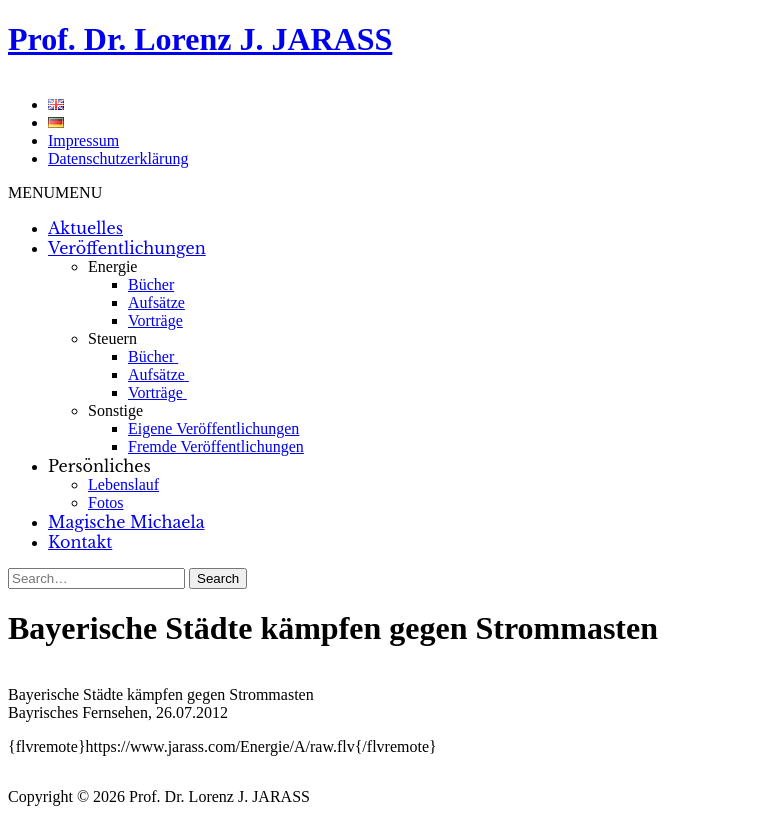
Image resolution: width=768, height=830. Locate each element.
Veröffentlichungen (127, 248)
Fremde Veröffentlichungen (216, 446)
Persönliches (99, 466)
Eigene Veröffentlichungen (213, 428)
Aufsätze (156, 302)
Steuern (112, 338)
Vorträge (155, 320)
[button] (55, 192)
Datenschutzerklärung (118, 158)
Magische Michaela (126, 522)
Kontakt (80, 542)
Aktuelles (85, 228)
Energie (112, 266)
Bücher (151, 284)
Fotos (106, 502)
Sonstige (115, 410)
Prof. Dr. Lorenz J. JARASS (200, 39)
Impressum (83, 140)
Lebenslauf (123, 484)
